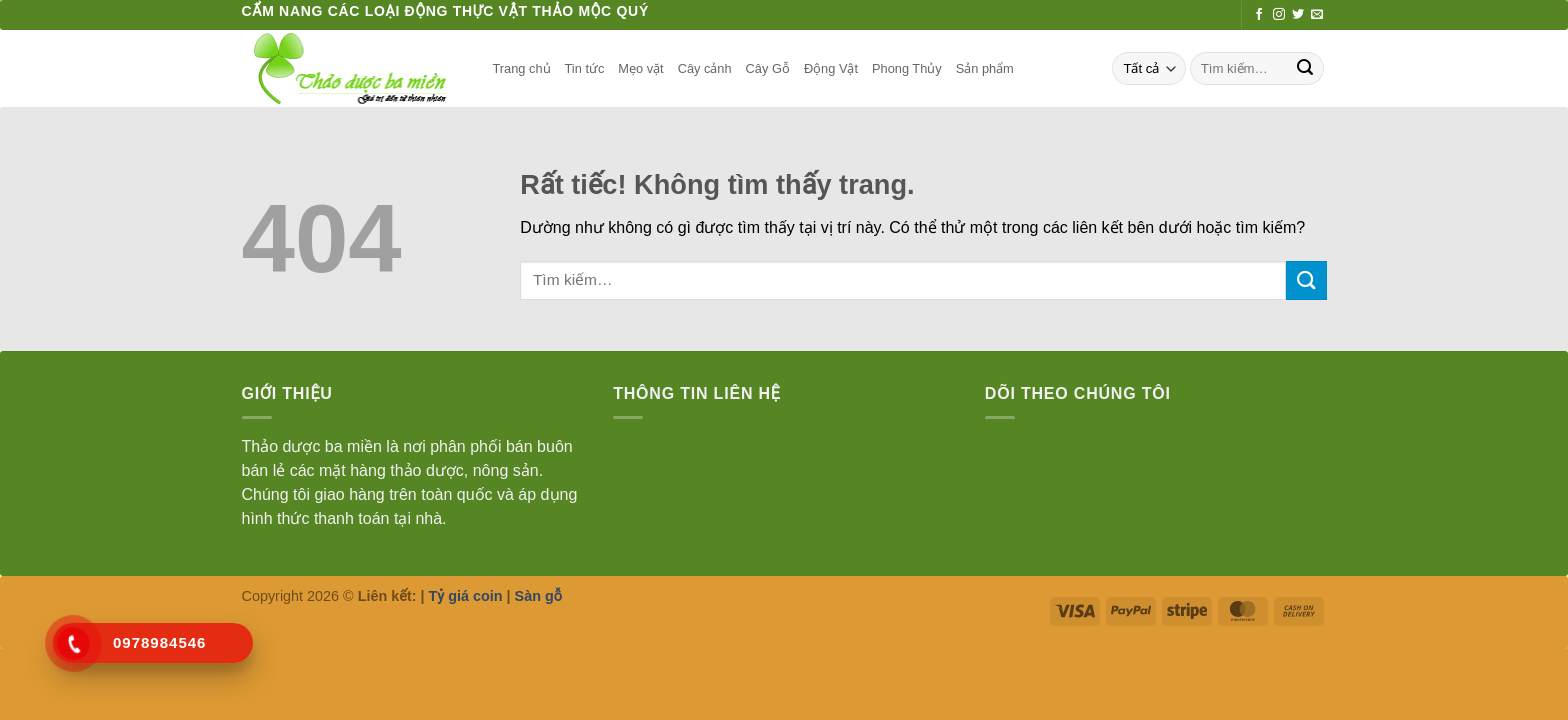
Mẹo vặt (640, 68)
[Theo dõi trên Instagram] (1279, 15)
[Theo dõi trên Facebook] (1259, 15)
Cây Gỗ (768, 68)
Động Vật (831, 68)
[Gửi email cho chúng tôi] (1317, 15)
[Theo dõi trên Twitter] (1298, 15)
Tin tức (585, 68)
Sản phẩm (985, 68)
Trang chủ (522, 68)
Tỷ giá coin (466, 596)
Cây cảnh (705, 68)
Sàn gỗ (538, 596)
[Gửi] (1305, 69)
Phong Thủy (907, 68)
